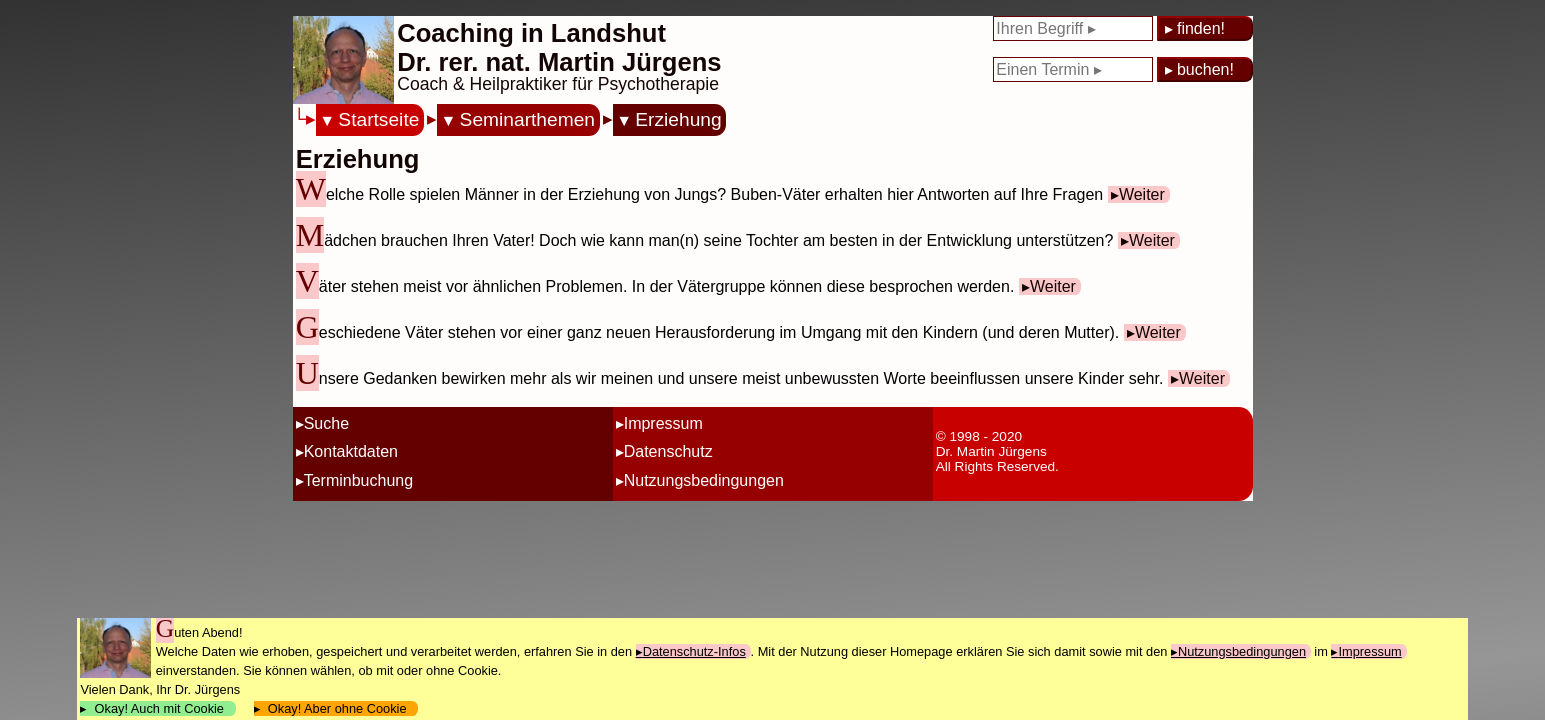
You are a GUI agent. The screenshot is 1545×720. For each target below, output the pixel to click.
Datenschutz (668, 451)
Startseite (378, 119)
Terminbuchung (358, 480)
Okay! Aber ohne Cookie (337, 708)
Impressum (663, 423)
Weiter (1142, 194)
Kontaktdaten (351, 451)
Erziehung (678, 119)
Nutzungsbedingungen (704, 480)
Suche (326, 423)
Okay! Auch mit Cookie (159, 708)
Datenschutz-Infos (694, 651)
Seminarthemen (527, 119)
